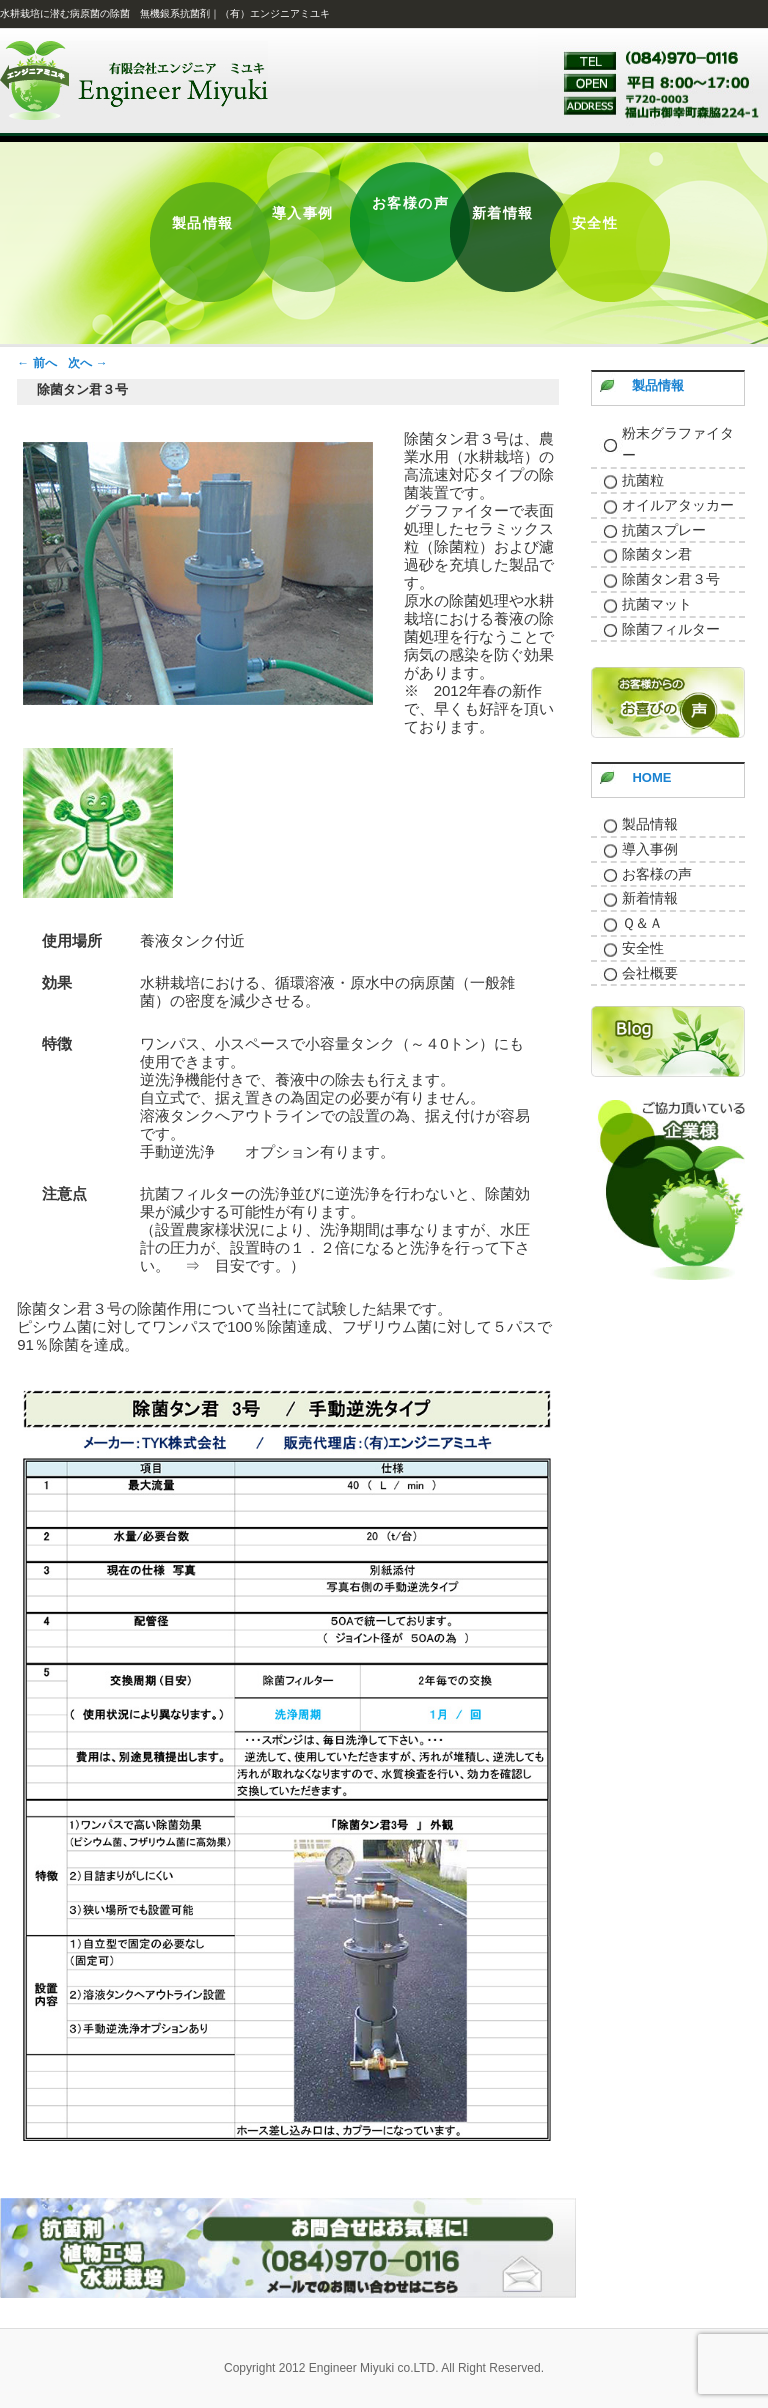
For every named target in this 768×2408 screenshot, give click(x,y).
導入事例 (650, 849)
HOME (651, 777)
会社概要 (650, 973)
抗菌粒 (643, 480)
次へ (87, 363)
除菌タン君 (657, 554)
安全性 (643, 948)
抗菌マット (657, 604)
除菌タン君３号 (671, 579)
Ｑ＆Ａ (642, 923)
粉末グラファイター (678, 444)
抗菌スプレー (664, 530)
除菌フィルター (671, 629)
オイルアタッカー (678, 505)
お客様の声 (657, 874)
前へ (36, 363)
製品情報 (658, 385)
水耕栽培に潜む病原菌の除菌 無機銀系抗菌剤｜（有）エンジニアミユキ (165, 13)
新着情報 (650, 898)
